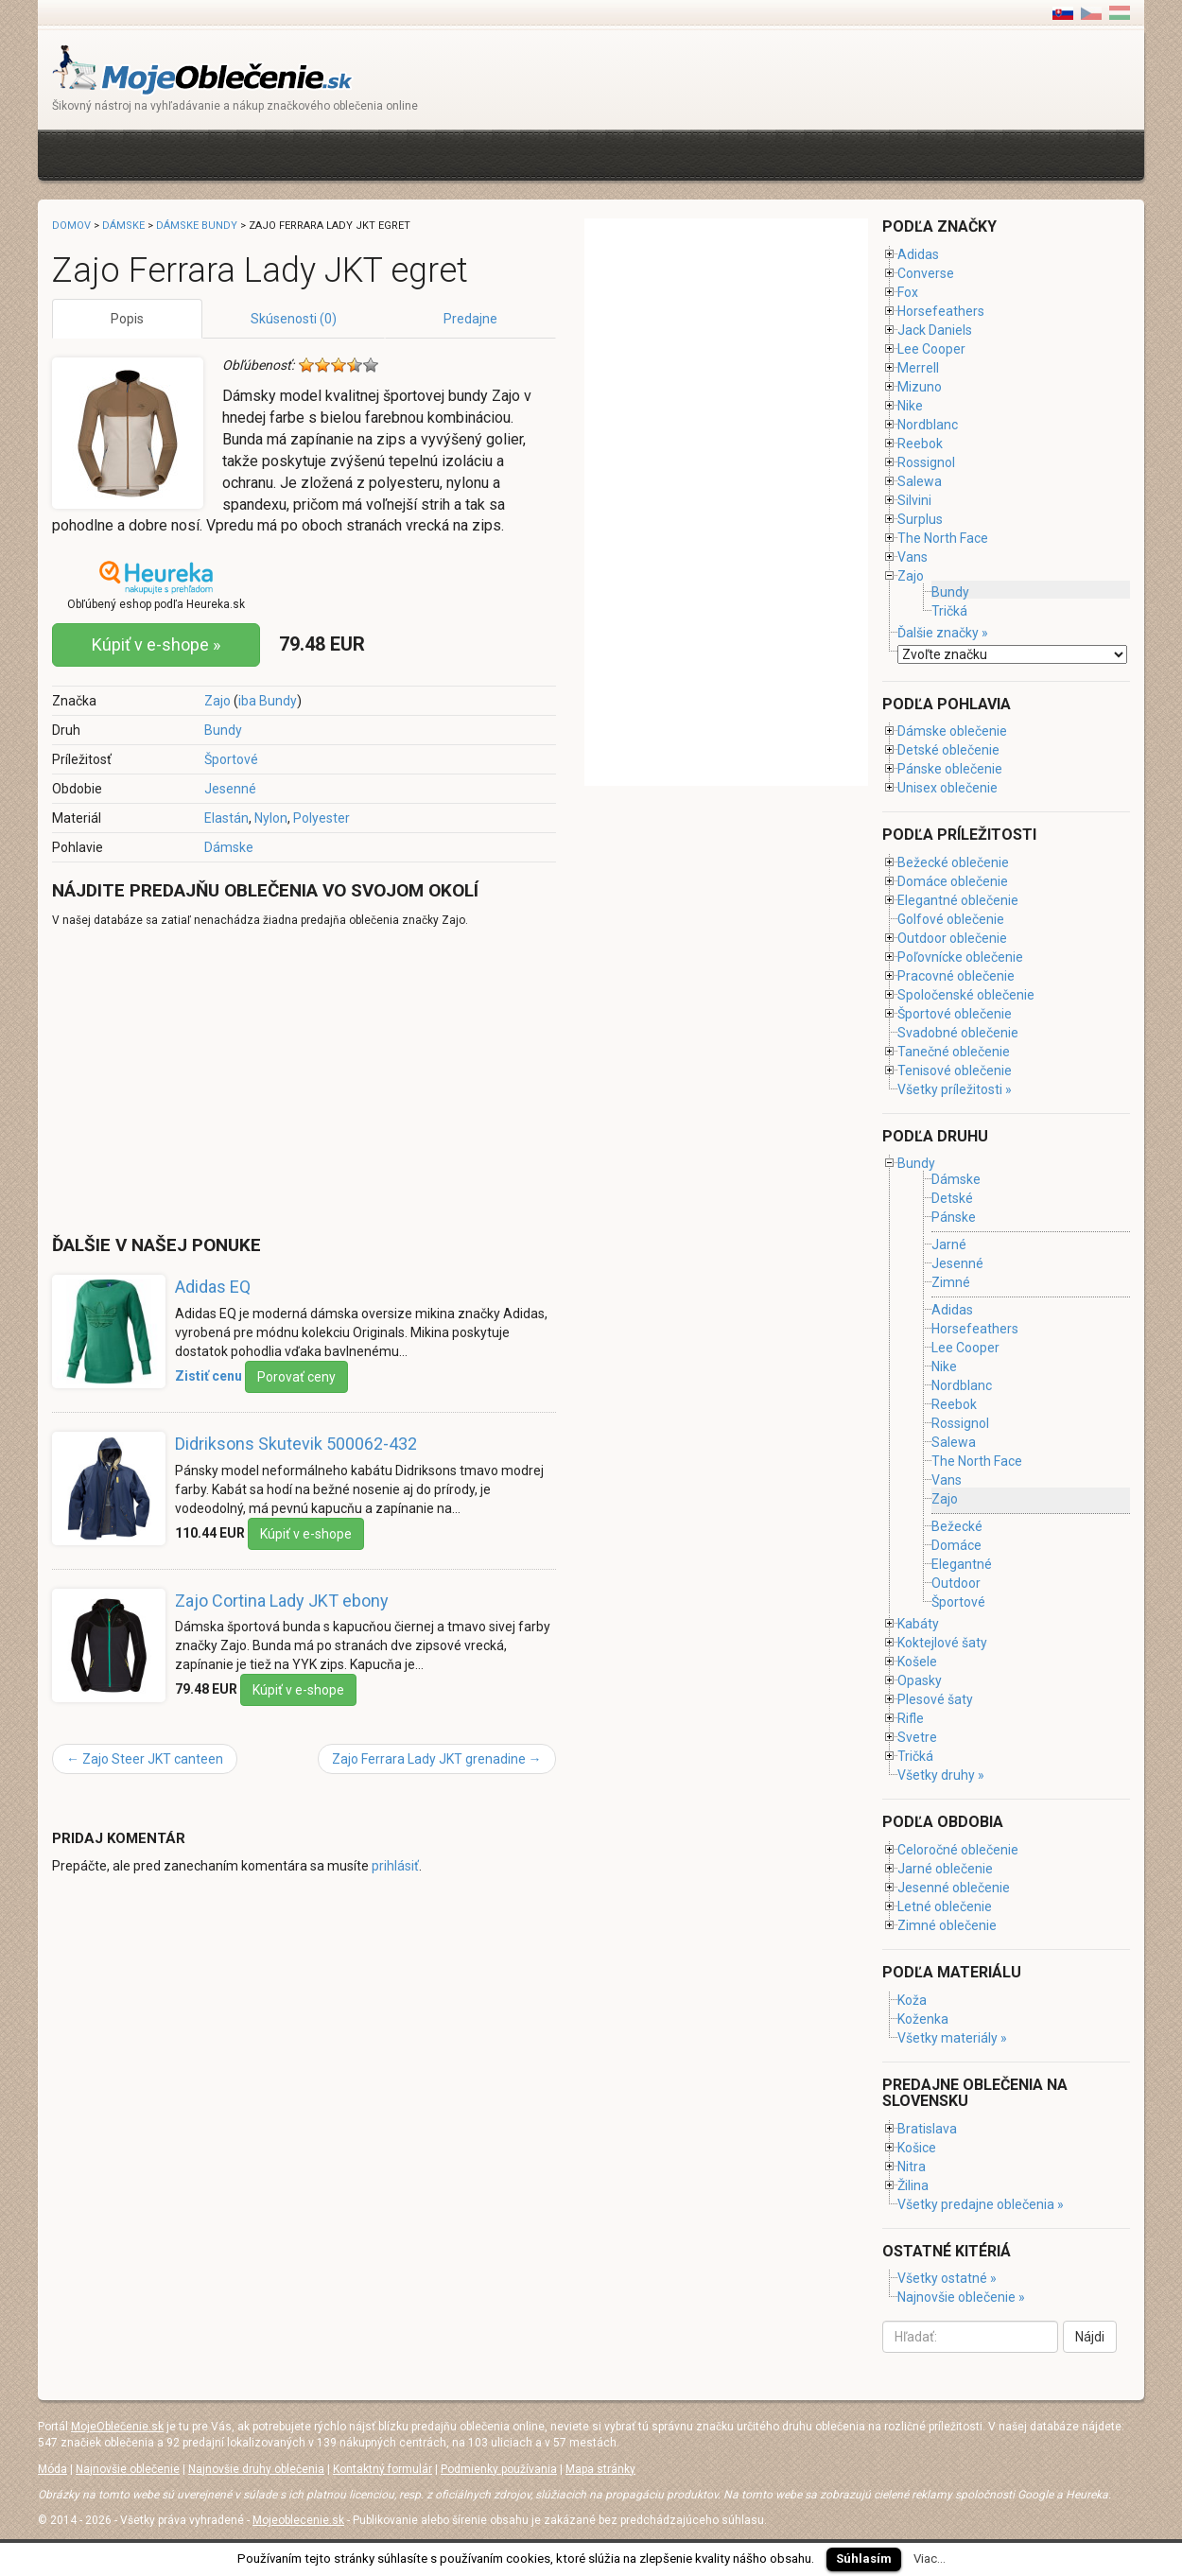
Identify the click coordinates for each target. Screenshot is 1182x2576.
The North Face (942, 538)
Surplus (920, 519)
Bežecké (956, 1526)
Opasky (919, 1680)
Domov (71, 225)
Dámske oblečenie (952, 731)
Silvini (914, 500)
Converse (925, 273)
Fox (907, 292)
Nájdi (1089, 2336)
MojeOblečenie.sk (117, 2426)
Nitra (911, 2166)
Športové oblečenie (954, 1013)
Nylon (270, 818)
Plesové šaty (935, 1699)
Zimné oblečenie (947, 1925)
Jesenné (230, 788)
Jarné (948, 1244)
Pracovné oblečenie (956, 976)
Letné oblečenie (944, 1906)
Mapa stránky (600, 2469)
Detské (952, 1198)
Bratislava (927, 2128)
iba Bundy (267, 700)
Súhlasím (864, 2558)
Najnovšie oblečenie (128, 2469)
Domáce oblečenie (952, 881)
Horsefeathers (940, 311)
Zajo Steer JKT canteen (144, 1759)
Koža (912, 2000)
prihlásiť (395, 1865)
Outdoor (956, 1583)
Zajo (217, 700)
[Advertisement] (396, 153)
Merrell (918, 367)
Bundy (223, 730)
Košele (917, 1661)
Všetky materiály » (952, 2038)
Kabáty (918, 1623)
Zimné (950, 1283)
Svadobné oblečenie (957, 1032)
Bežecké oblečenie (953, 862)
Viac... (929, 2558)
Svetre (917, 1737)
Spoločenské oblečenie (965, 994)
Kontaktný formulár (382, 2469)
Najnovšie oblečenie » (961, 2297)
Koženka (922, 2019)
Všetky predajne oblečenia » (980, 2204)
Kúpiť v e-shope (306, 1533)
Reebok (920, 443)
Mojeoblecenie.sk (298, 2520)
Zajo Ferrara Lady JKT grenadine (437, 1759)
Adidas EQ (213, 1287)
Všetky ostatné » (947, 2278)
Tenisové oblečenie (954, 1070)
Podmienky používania (499, 2469)
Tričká (949, 611)
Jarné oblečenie (945, 1868)
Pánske (953, 1217)
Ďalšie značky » (942, 632)
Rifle (910, 1718)
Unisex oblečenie (947, 787)
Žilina (913, 2185)
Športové (231, 759)
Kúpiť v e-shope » (156, 644)
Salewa (919, 481)
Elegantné (961, 1564)
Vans (912, 557)
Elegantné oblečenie (957, 900)
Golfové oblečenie (950, 919)
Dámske (228, 847)
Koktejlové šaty (942, 1642)
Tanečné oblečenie (953, 1051)
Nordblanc (927, 424)
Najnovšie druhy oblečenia (256, 2469)
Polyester (321, 818)
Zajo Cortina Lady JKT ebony (282, 1600)
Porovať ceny (296, 1376)
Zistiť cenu (208, 1376)
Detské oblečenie (948, 750)
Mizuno (919, 386)
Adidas (918, 254)
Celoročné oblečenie (957, 1849)
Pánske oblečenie (949, 768)
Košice (916, 2147)
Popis (127, 318)
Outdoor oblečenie (952, 938)
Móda (52, 2469)
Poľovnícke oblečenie (960, 957)
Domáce (956, 1545)
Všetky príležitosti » (954, 1089)
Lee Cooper (931, 349)
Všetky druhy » (940, 1775)
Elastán (226, 818)
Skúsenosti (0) (294, 318)
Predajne (470, 318)
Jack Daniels (934, 330)
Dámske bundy (196, 225)
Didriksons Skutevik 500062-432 (296, 1443)
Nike (910, 405)
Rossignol (926, 462)
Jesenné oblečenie (953, 1887)
